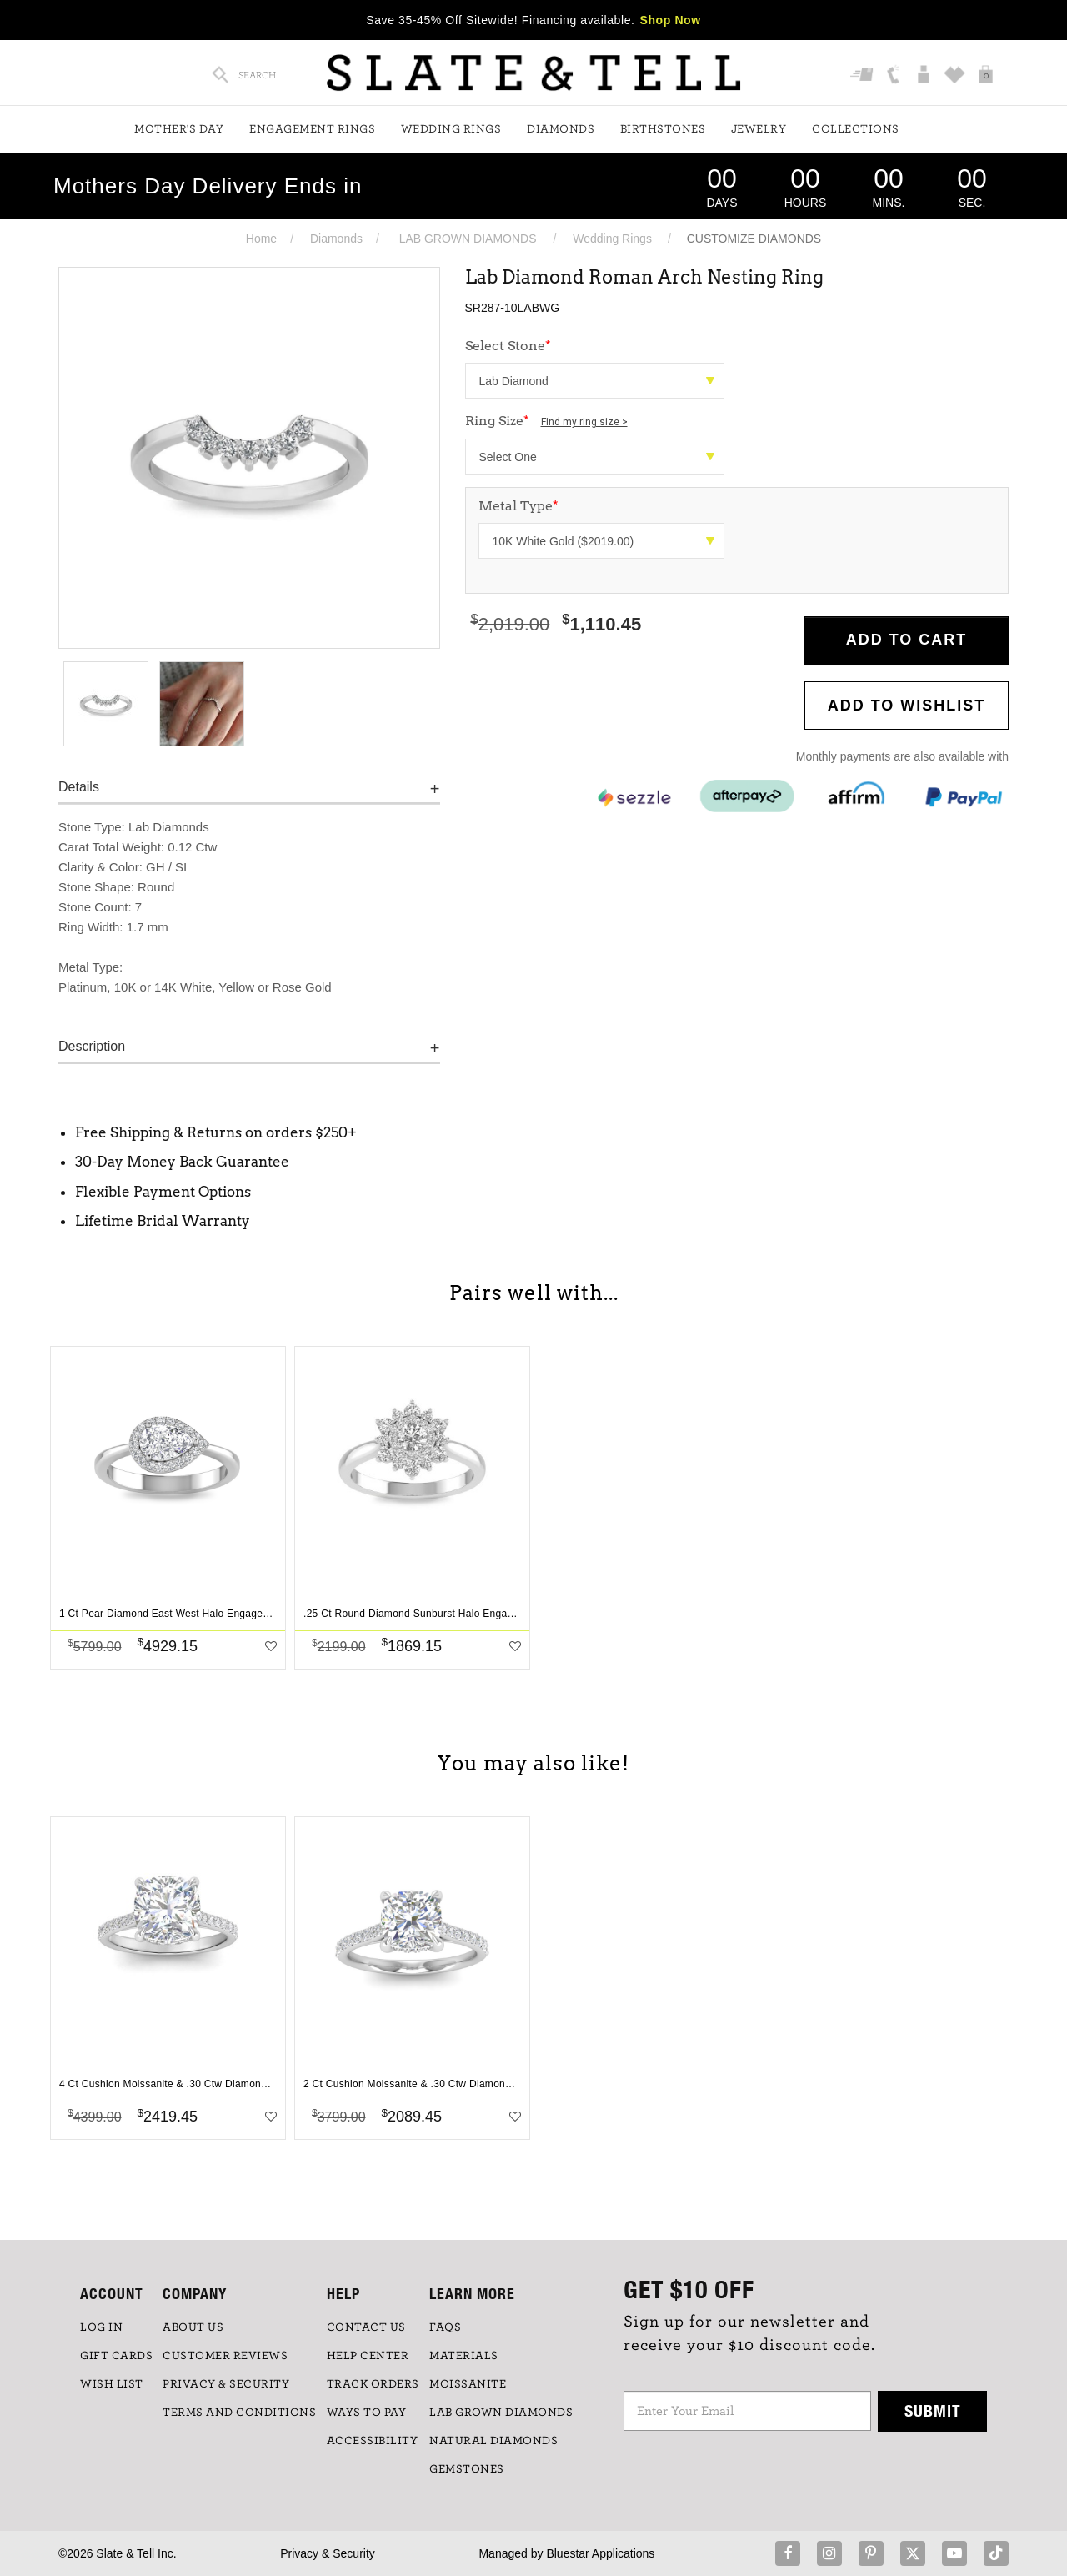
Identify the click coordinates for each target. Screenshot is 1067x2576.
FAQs (445, 2327)
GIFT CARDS (116, 2356)
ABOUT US (193, 2327)
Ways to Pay (367, 2412)
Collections (855, 129)
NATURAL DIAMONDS (493, 2441)
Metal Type (518, 506)
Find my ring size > (584, 422)
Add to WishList (907, 705)
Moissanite (467, 2384)
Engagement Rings (312, 129)
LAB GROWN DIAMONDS (468, 238)
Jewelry (759, 129)
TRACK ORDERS (373, 2384)
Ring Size (546, 421)
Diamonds (560, 129)
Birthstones (663, 129)
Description (91, 1046)
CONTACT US (366, 2327)
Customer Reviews (225, 2356)
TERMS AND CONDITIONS (239, 2412)
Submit (932, 2410)
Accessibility (372, 2441)
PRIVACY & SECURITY (226, 2384)
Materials (463, 2356)
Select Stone (508, 346)
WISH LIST (111, 2384)
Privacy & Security (327, 2553)
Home (261, 238)
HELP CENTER (368, 2356)
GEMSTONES (466, 2469)
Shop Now (670, 20)
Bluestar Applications (600, 2553)
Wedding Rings (451, 129)
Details (78, 787)
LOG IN (101, 2327)
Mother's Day (178, 129)
